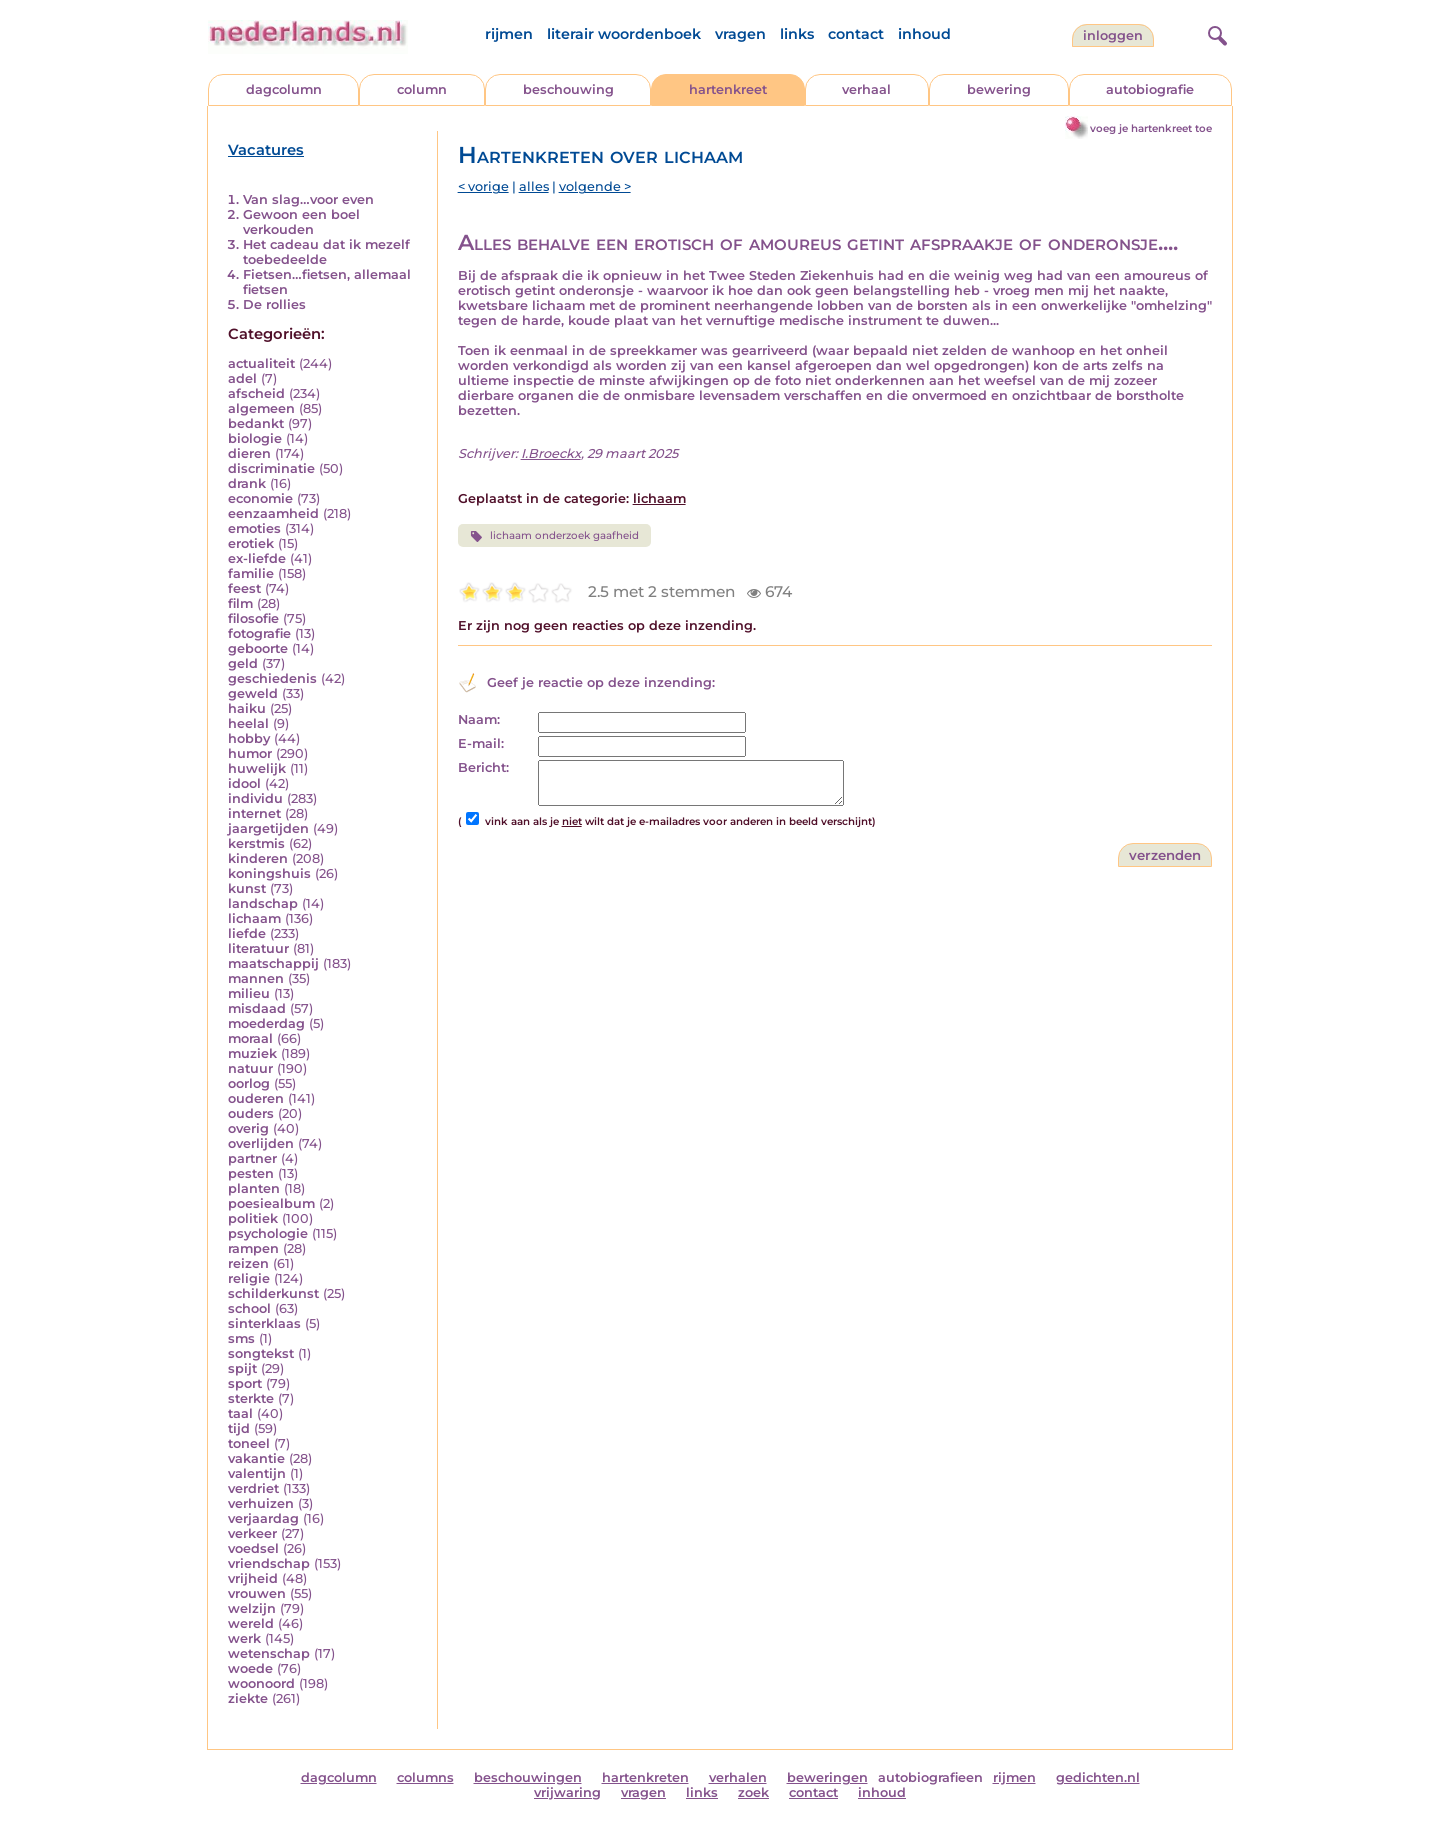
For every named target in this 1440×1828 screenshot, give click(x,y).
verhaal (866, 89)
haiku (247, 708)
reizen (248, 1263)
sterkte (251, 1398)
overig (248, 1128)
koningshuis (269, 873)
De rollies (274, 304)
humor (250, 753)
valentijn (257, 1473)
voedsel (253, 1548)
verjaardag (263, 1518)
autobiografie (1150, 89)
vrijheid (253, 1578)
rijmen (509, 34)
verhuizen (261, 1503)
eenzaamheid (273, 513)
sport (245, 1383)
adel (242, 378)
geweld (253, 693)
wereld (251, 1623)
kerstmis (256, 843)
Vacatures (266, 150)
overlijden (261, 1143)
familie (251, 573)
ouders (251, 1113)
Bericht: (483, 767)
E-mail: (481, 743)
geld (243, 663)
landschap (263, 903)
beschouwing (568, 89)
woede (250, 1668)
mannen (256, 978)
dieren (249, 453)
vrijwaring (567, 1792)
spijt (242, 1368)
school (249, 1308)
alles (534, 186)
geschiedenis (272, 678)
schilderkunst (273, 1293)
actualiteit (261, 363)
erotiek (251, 543)
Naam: (479, 719)
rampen (253, 1248)
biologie (255, 438)
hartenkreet (728, 89)
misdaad (257, 1008)
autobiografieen (930, 1777)
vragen (740, 34)
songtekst (261, 1353)
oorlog (249, 1083)
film (240, 603)
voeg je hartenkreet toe (1151, 128)
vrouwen (257, 1593)
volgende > (595, 186)
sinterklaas (264, 1323)
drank (247, 483)
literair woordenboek (624, 34)
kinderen (258, 858)
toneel (249, 1443)
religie (249, 1278)
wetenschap (269, 1653)
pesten (251, 1173)
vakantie (256, 1458)
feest (244, 588)
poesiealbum (271, 1203)
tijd (239, 1428)
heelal (248, 723)
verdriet (253, 1488)
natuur (250, 1068)
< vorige (483, 186)
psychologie (268, 1233)
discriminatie (271, 468)
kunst (247, 888)
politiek (253, 1218)
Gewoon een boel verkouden (301, 222)
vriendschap (269, 1563)
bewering (999, 89)
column (422, 89)
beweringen (827, 1777)
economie (260, 498)
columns (425, 1777)
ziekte (248, 1698)
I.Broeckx (551, 453)
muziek (252, 1053)
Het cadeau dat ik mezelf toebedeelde (326, 252)
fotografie (259, 633)
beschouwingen (528, 1777)
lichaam (254, 918)
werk (244, 1638)
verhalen (738, 1777)
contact (856, 34)
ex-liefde (257, 558)
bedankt (256, 423)
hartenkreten (645, 1777)
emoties (254, 528)
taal (240, 1413)
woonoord (261, 1683)
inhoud (924, 34)
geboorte (258, 648)
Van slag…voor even (308, 199)
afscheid (256, 393)
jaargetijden (268, 828)
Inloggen (1113, 35)
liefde (247, 933)
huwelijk (257, 768)
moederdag (266, 1023)
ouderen (256, 1098)
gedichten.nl (1098, 1777)
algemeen (261, 408)
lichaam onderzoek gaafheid (554, 536)
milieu (249, 993)
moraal (250, 1038)
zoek (753, 1792)
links (797, 34)
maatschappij (273, 963)
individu (255, 798)
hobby (249, 738)
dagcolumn (284, 89)
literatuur (258, 948)
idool (244, 783)
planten (254, 1188)
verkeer (252, 1533)
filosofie (253, 618)
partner (252, 1158)
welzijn (252, 1608)
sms (241, 1338)
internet (254, 813)
